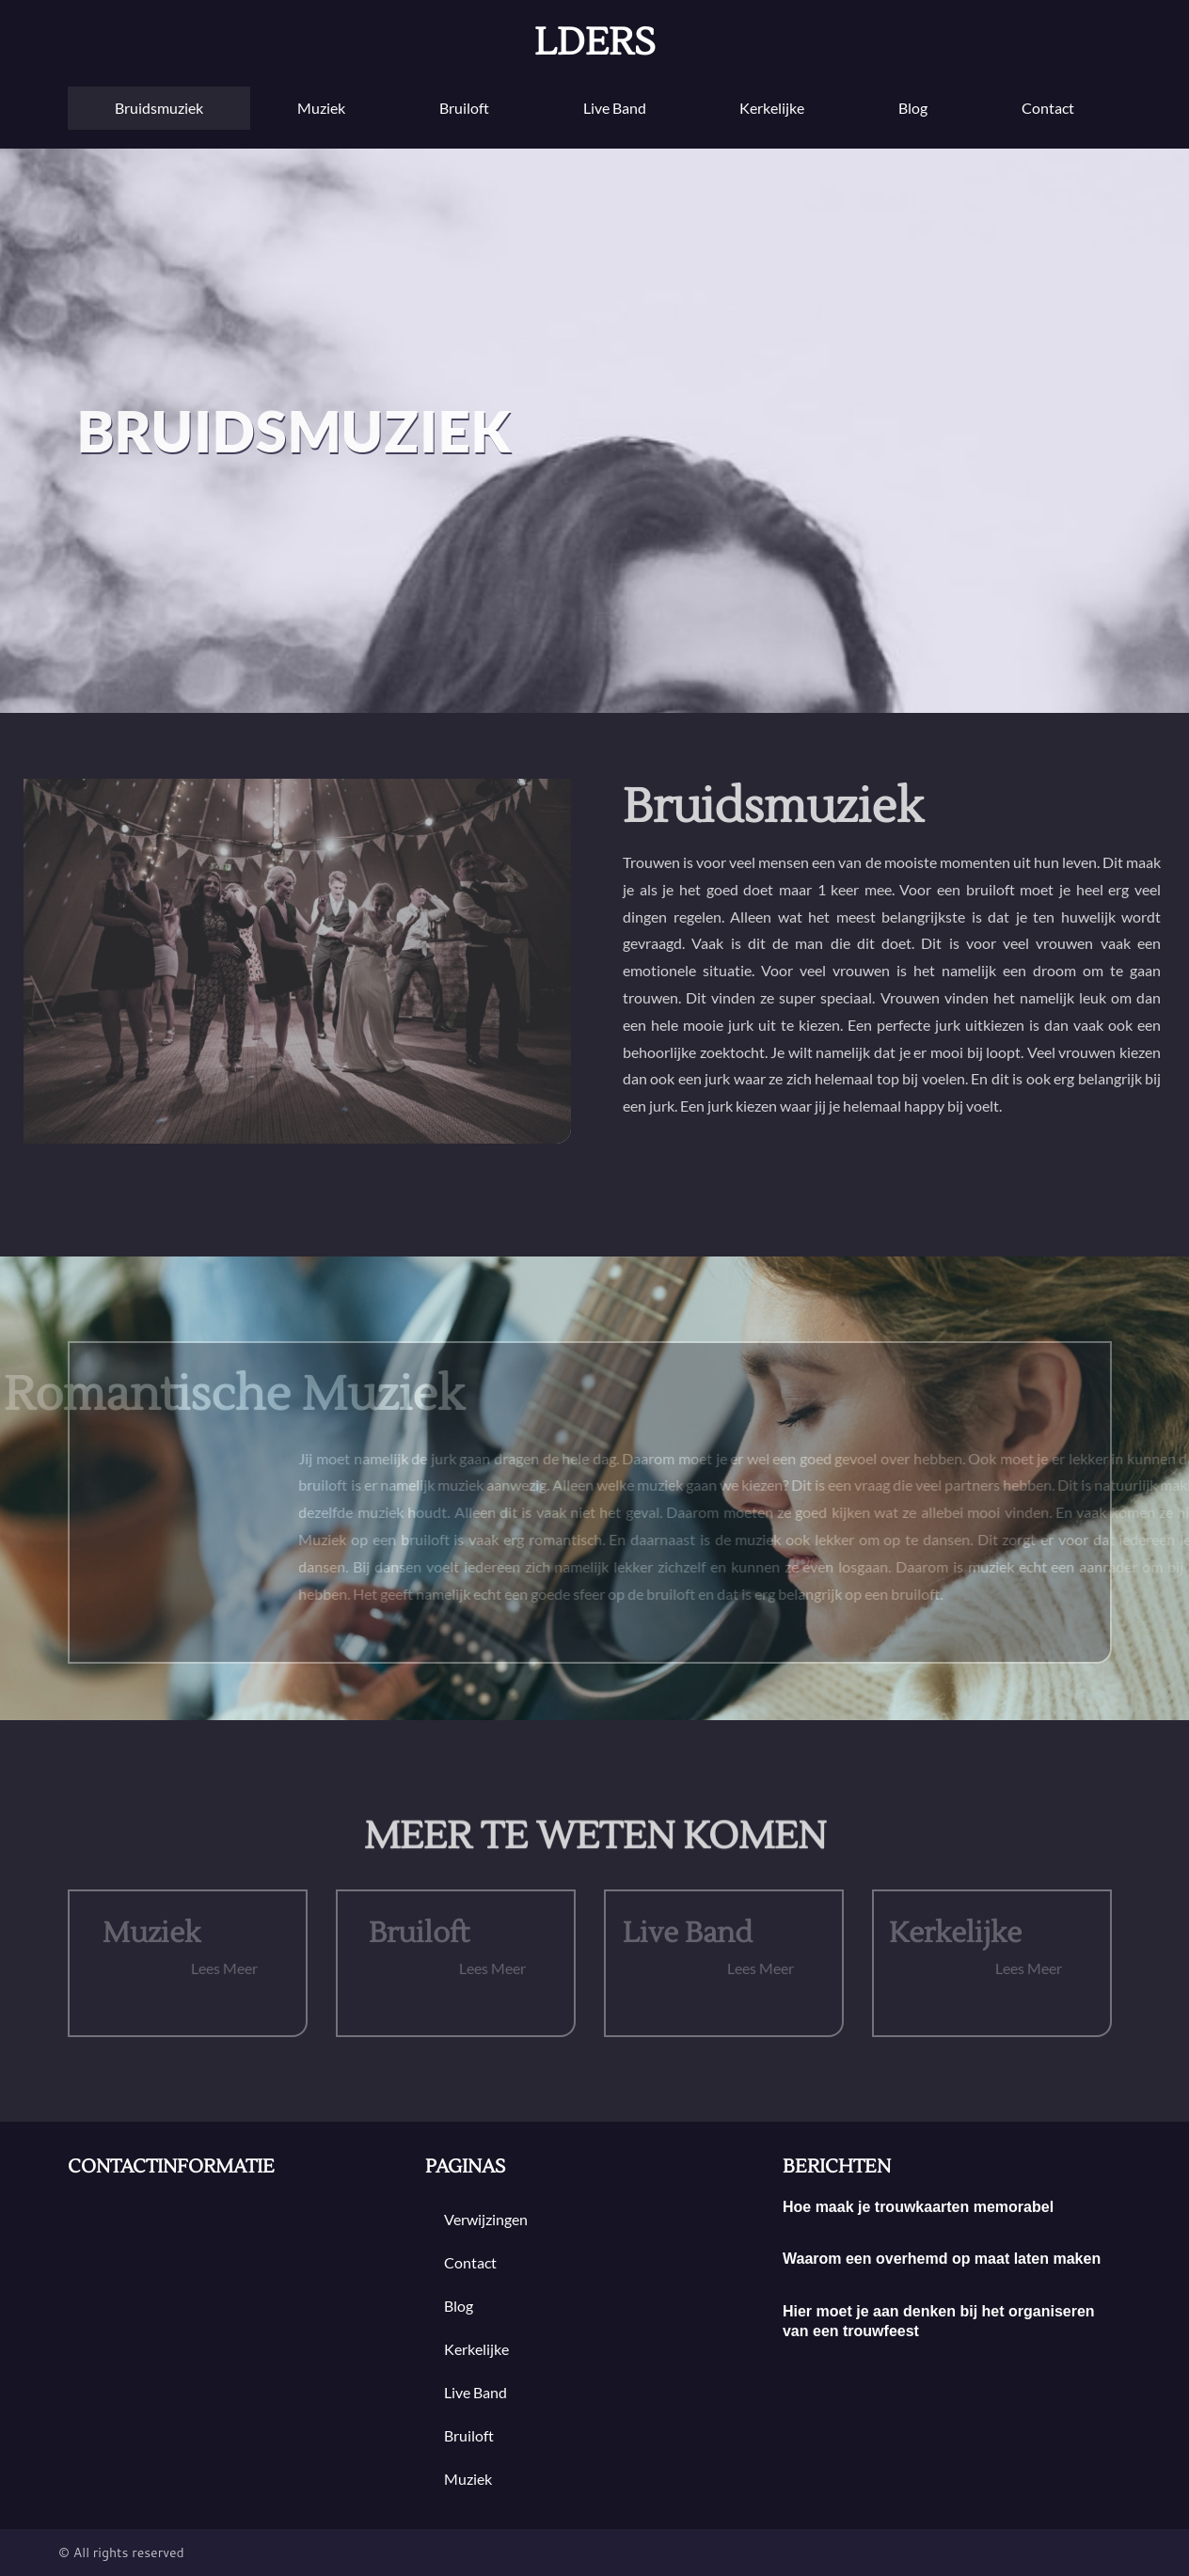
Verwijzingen (486, 2219)
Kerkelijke (771, 108)
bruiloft (464, 108)
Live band (614, 108)
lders (595, 43)
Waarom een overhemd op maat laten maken (942, 2259)
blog (912, 108)
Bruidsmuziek (159, 108)
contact (1048, 108)
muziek (321, 108)
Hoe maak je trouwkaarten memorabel (918, 2207)
